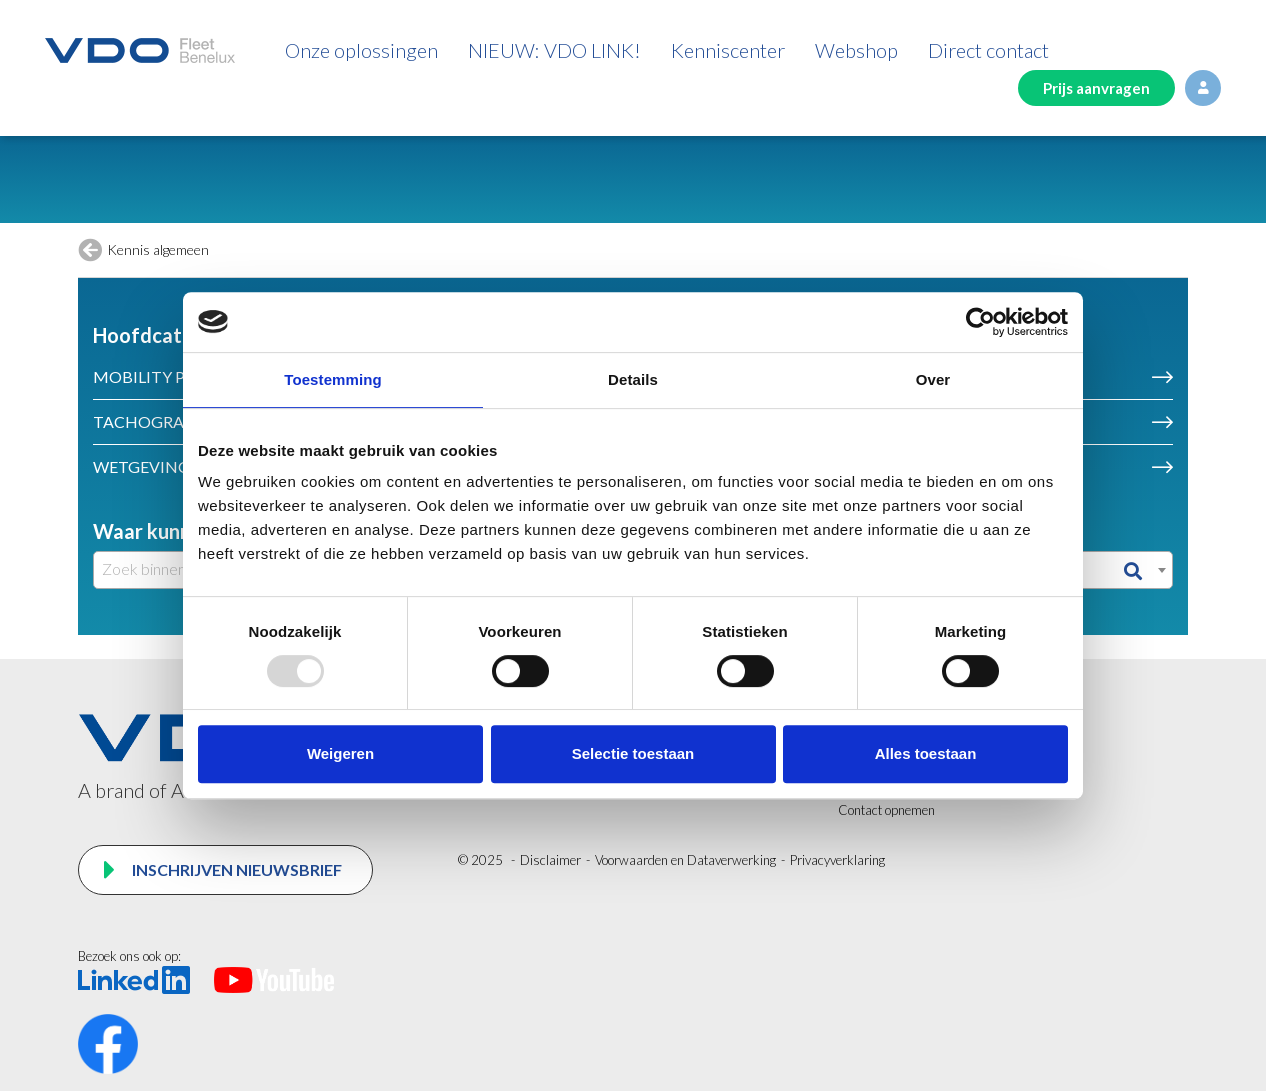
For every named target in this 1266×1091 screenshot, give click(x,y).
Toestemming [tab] (333, 379)
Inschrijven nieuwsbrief (235, 869)
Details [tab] (633, 379)
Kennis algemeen (158, 249)
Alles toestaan (926, 753)
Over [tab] (933, 379)
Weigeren (340, 753)
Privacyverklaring (837, 860)
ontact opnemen (891, 810)
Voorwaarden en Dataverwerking (685, 860)
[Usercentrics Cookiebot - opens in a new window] (980, 322)
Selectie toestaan (633, 753)
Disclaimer (550, 860)
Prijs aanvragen (1096, 88)
